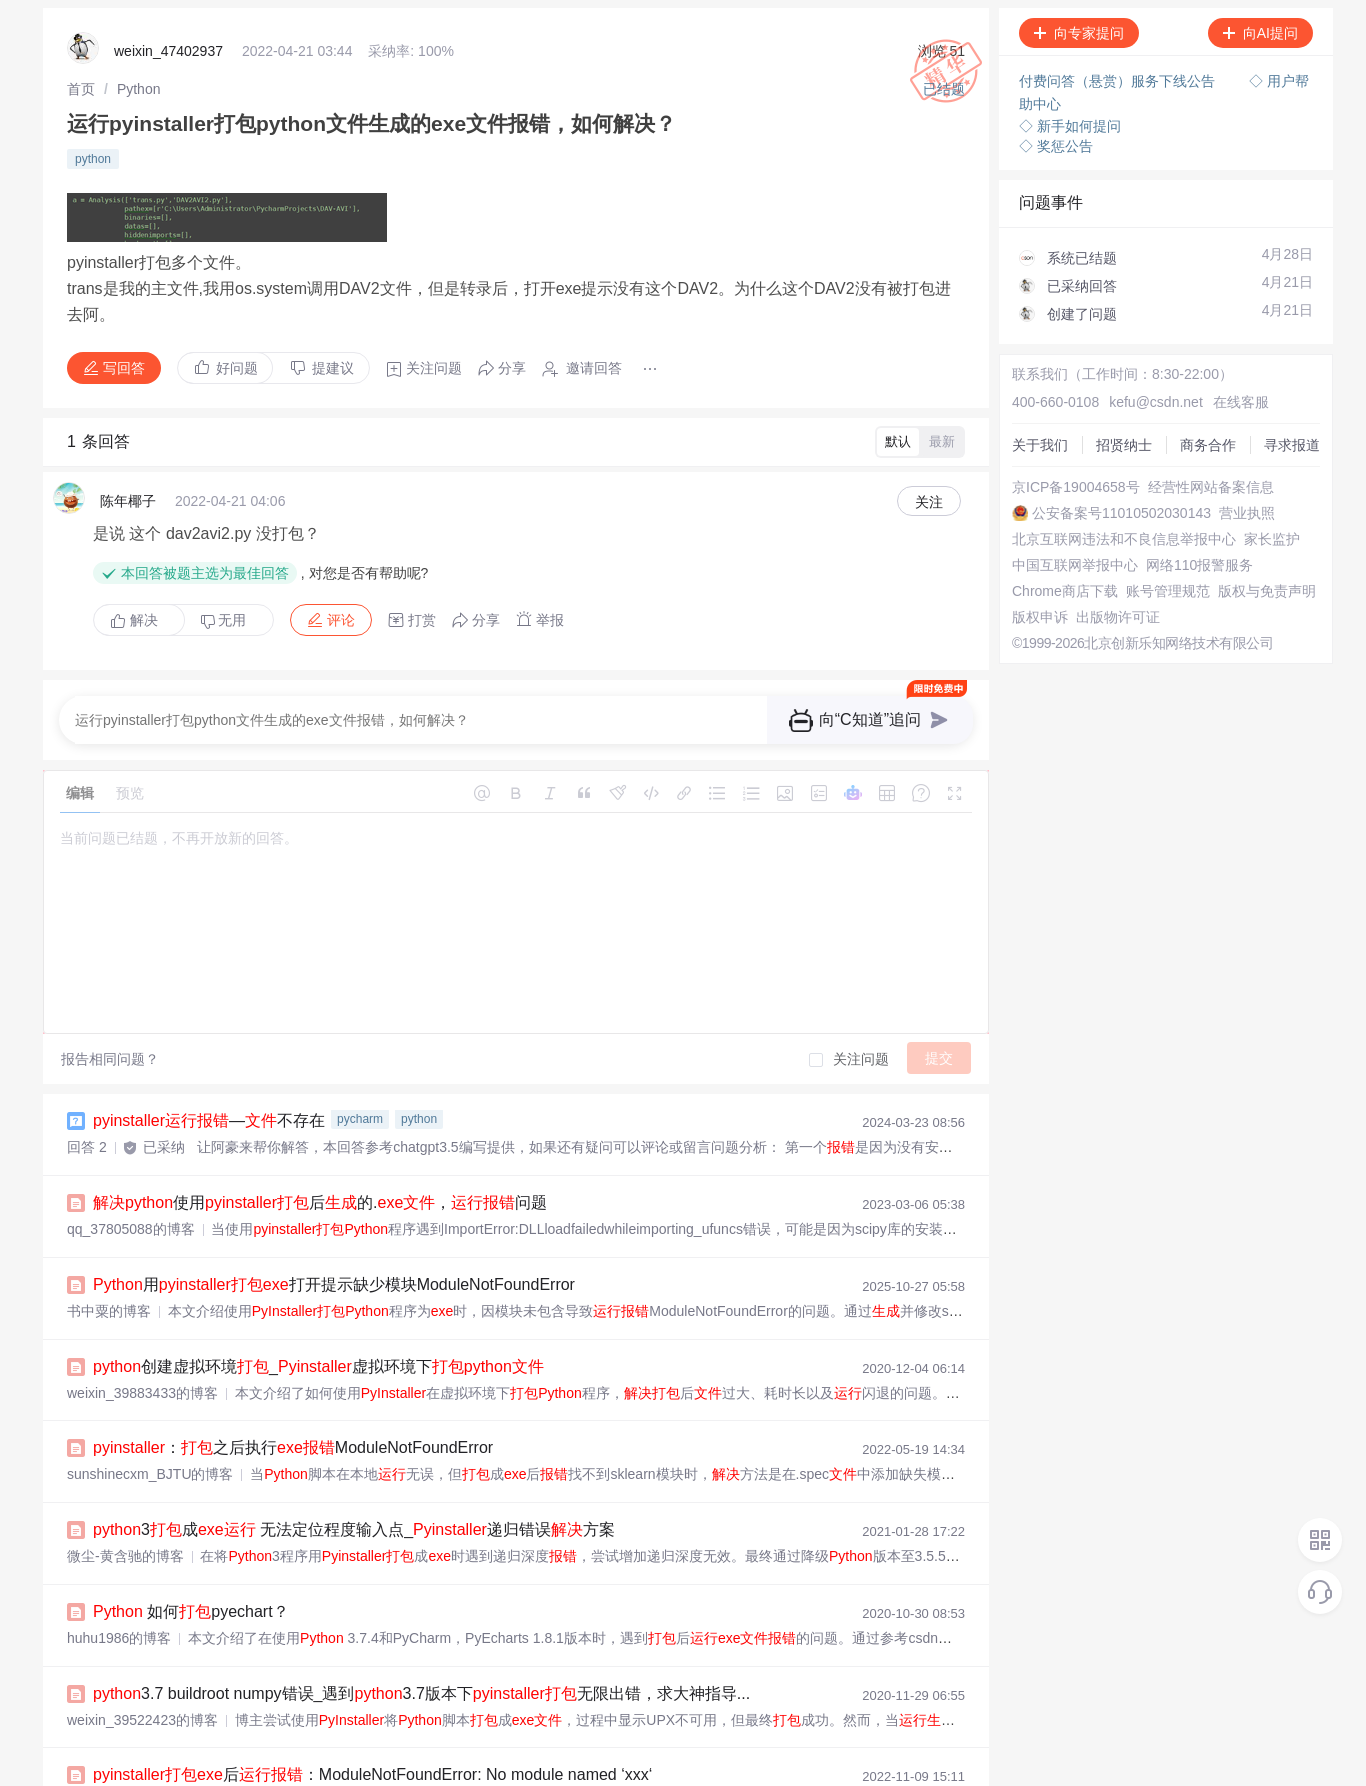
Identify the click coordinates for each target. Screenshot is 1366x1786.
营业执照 (1027, 518)
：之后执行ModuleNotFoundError (293, 1394)
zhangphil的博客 (118, 1736)
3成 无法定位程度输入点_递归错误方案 (354, 1473)
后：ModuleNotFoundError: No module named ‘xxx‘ (372, 1710)
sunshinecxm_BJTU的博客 (150, 1420)
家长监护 (1027, 554)
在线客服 (1208, 374)
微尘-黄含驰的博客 (125, 1499)
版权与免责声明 (1048, 644)
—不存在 (209, 1078)
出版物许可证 (1041, 680)
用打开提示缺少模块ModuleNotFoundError (334, 1236)
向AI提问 (1260, 33)
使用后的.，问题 (320, 1157)
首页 (81, 85)
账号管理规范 (1041, 626)
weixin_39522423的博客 (142, 1657)
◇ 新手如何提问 (1070, 120)
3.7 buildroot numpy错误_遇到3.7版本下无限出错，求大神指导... (421, 1631)
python (93, 149)
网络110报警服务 (1052, 590)
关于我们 (1027, 392)
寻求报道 (1027, 446)
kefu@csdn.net (1133, 374)
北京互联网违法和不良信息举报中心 (1111, 536)
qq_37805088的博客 (131, 1183)
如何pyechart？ (191, 1552)
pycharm (360, 1077)
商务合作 (1027, 428)
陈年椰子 (128, 471)
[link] (81, 85)
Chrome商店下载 (1052, 608)
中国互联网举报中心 (1062, 572)
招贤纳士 (1027, 410)
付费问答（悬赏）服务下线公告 (1119, 80)
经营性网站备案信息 (1062, 482)
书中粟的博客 (109, 1262)
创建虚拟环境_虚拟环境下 (318, 1315)
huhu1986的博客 (119, 1578)
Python (139, 85)
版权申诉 (1027, 662)
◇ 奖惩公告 (1056, 140)
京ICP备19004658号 (1063, 464)
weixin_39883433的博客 (142, 1341)
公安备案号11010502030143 (1088, 500)
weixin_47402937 (168, 50)
